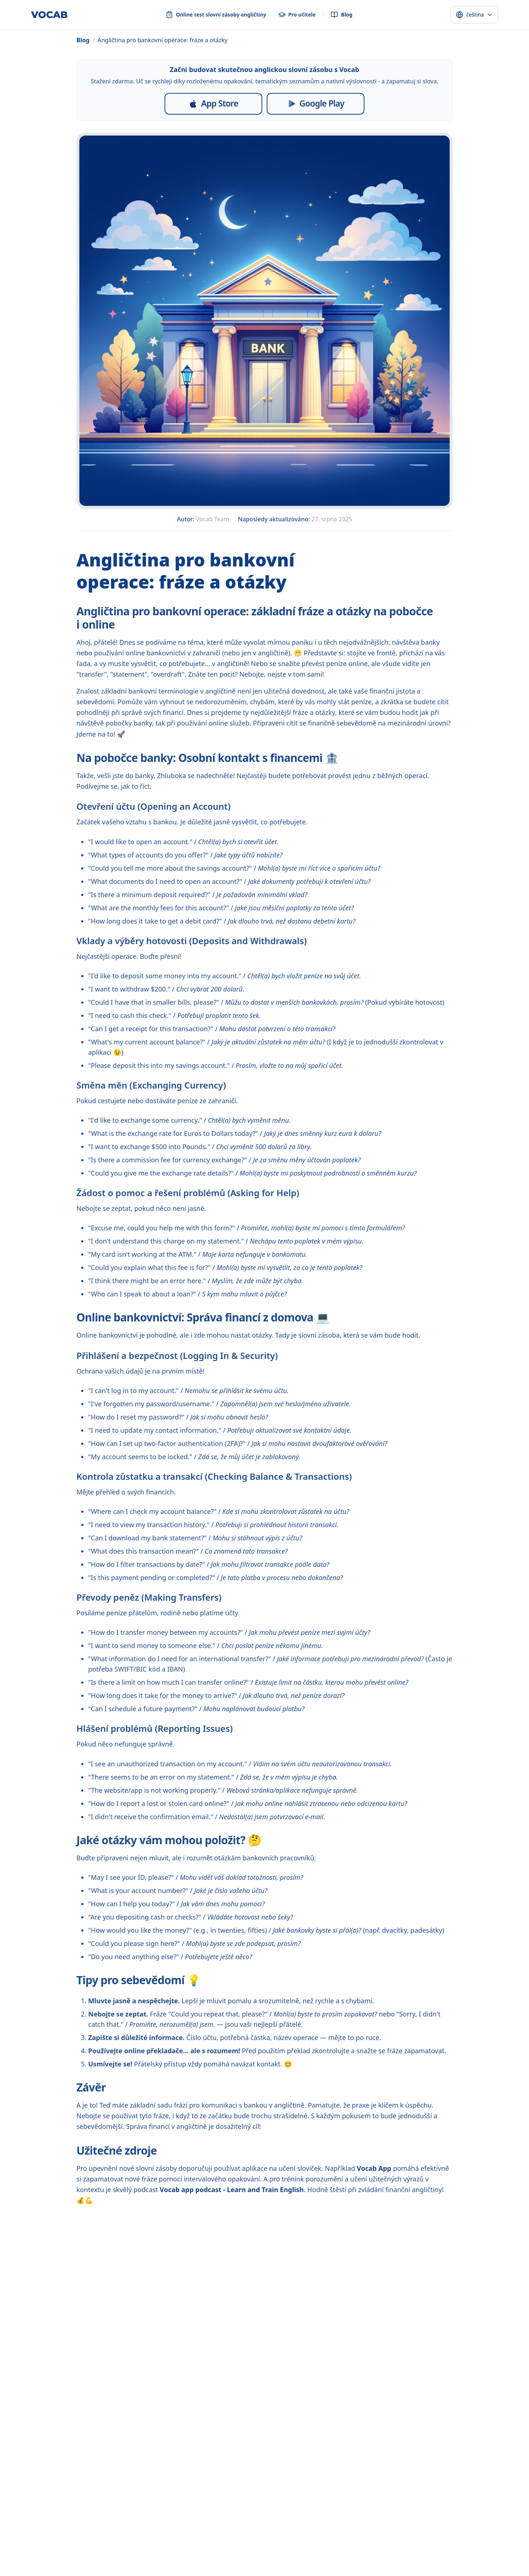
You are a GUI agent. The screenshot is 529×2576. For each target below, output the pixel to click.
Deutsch (103, 2563)
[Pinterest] (264, 2508)
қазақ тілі (299, 2563)
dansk (353, 2550)
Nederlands (329, 2550)
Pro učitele (209, 2492)
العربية (129, 2550)
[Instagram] (229, 2508)
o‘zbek (248, 2563)
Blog (83, 40)
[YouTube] (282, 2508)
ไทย (242, 2550)
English (17, 2550)
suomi (410, 2550)
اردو (233, 2563)
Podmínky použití (354, 2492)
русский (109, 2550)
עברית (452, 2550)
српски (181, 2563)
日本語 (65, 2563)
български (272, 2563)
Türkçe (258, 2550)
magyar (471, 2550)
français (59, 2550)
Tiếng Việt (223, 2550)
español (37, 2550)
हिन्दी (157, 2550)
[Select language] (474, 15)
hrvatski (45, 2563)
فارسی (162, 2563)
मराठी (319, 2563)
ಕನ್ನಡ (334, 2563)
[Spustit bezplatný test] (398, 2411)
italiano (125, 2563)
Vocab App (374, 2168)
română (492, 2550)
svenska (374, 2550)
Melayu (200, 2550)
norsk (393, 2550)
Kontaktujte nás (407, 2492)
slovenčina (20, 2563)
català (145, 2563)
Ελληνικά (432, 2550)
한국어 (83, 2563)
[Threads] (299, 2508)
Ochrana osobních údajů (291, 2492)
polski (306, 2550)
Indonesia (176, 2550)
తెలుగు (349, 2563)
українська (282, 2550)
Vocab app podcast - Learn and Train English (232, 2189)
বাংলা (199, 2563)
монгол (216, 2563)
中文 (143, 2550)
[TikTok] (246, 2508)
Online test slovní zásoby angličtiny (142, 2492)
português (84, 2550)
